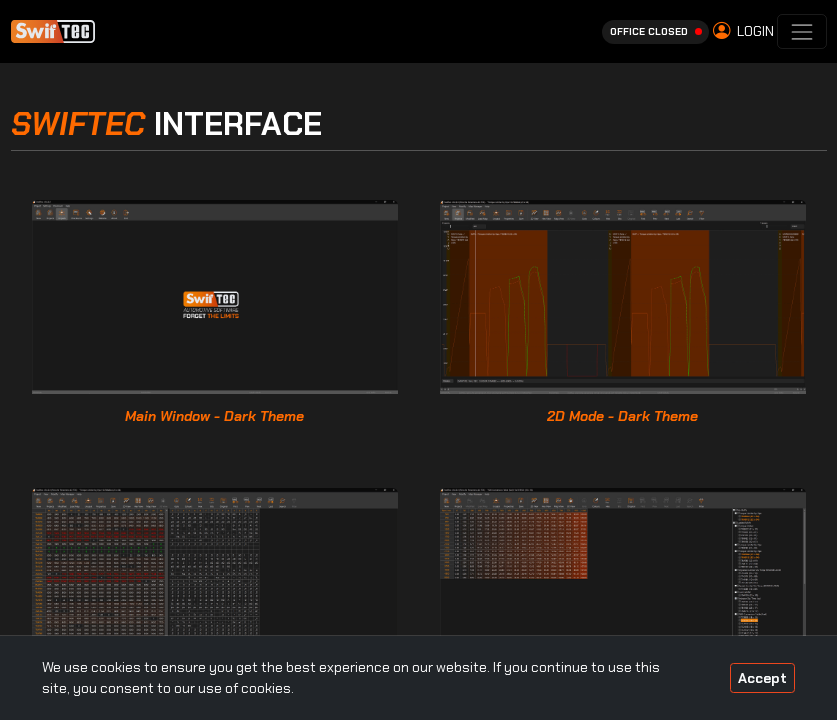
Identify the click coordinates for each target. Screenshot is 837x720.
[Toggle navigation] (801, 31)
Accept (762, 678)
